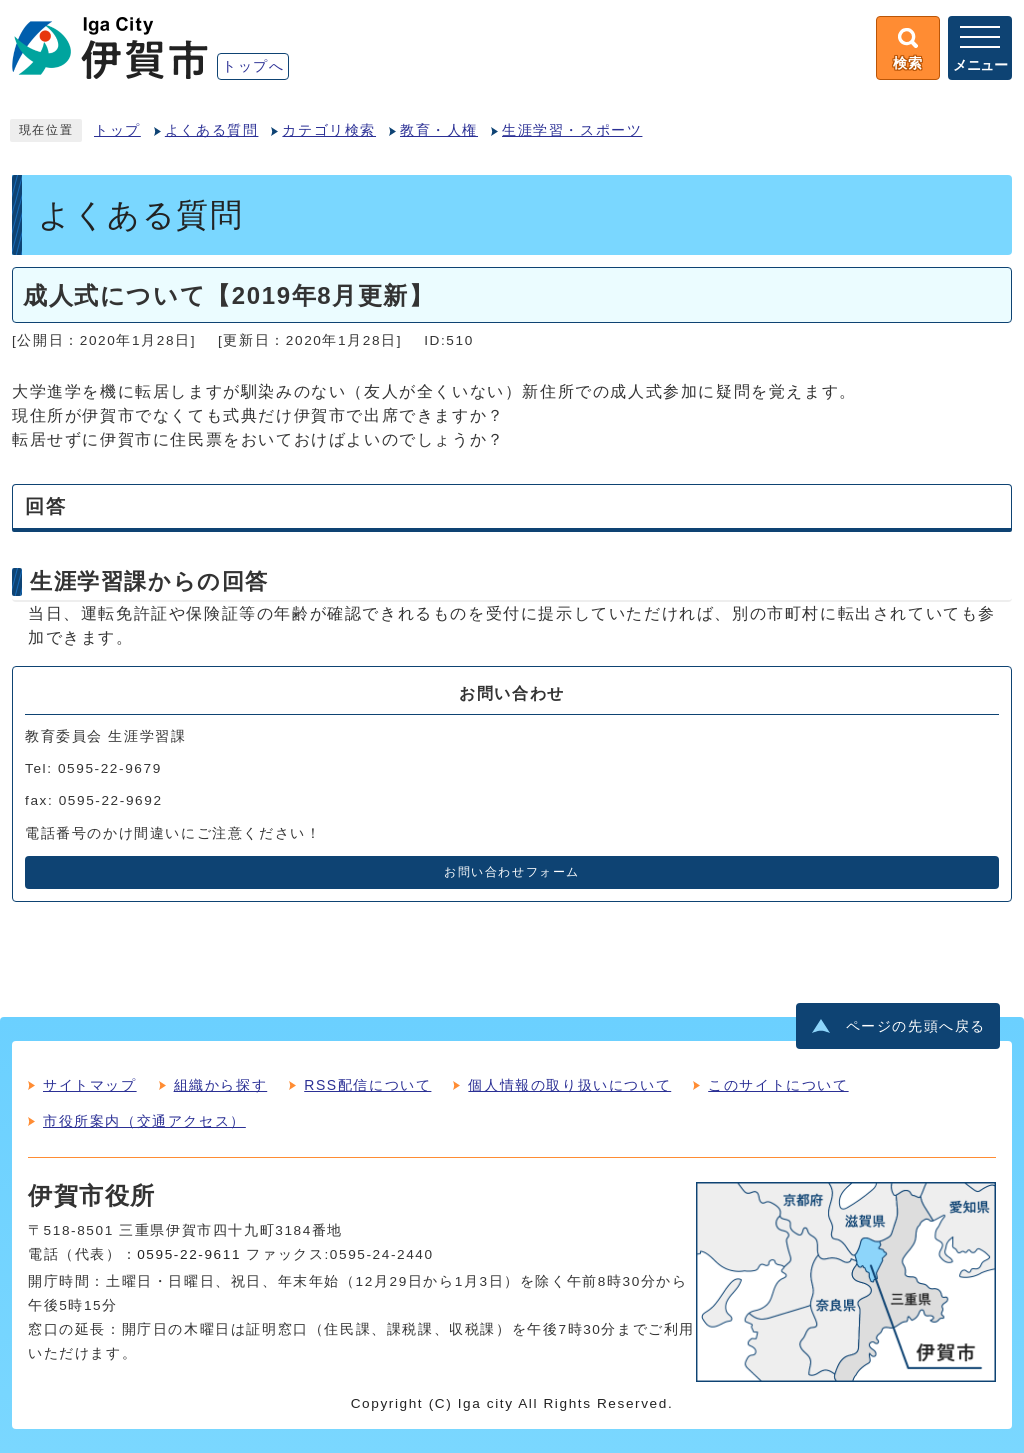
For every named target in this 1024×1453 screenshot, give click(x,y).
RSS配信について (367, 1085)
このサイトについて (778, 1085)
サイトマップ (90, 1085)
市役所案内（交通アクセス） (144, 1121)
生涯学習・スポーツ (572, 130)
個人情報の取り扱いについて (569, 1085)
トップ (117, 130)
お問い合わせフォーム (512, 872)
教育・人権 (439, 130)
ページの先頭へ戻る (916, 1026)
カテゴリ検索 (329, 130)
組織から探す (221, 1085)
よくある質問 (212, 130)
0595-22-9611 (189, 1254)
